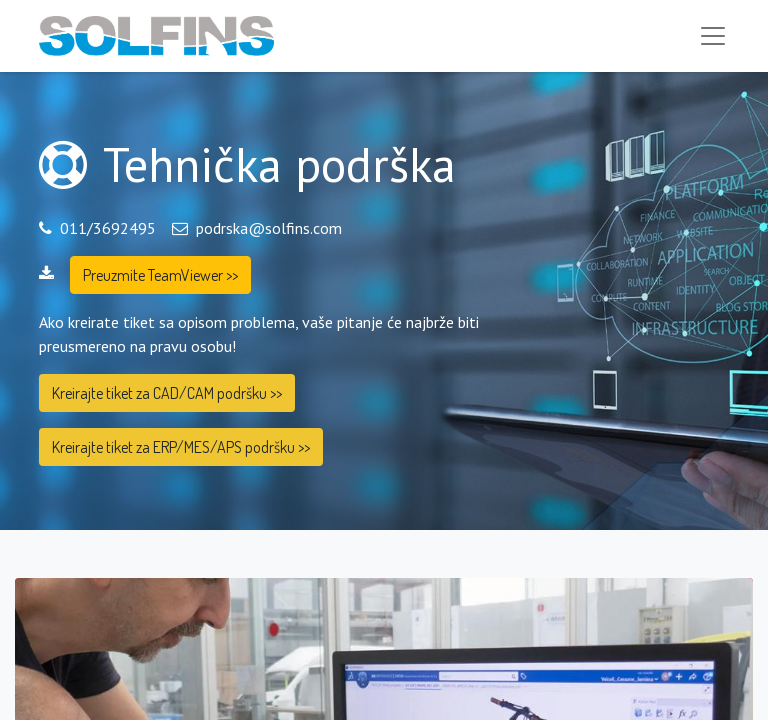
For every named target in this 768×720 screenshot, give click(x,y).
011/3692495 (108, 228)
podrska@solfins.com (269, 228)
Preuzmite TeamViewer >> (160, 275)
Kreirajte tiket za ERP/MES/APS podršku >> (181, 447)
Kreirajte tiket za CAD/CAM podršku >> (167, 393)
